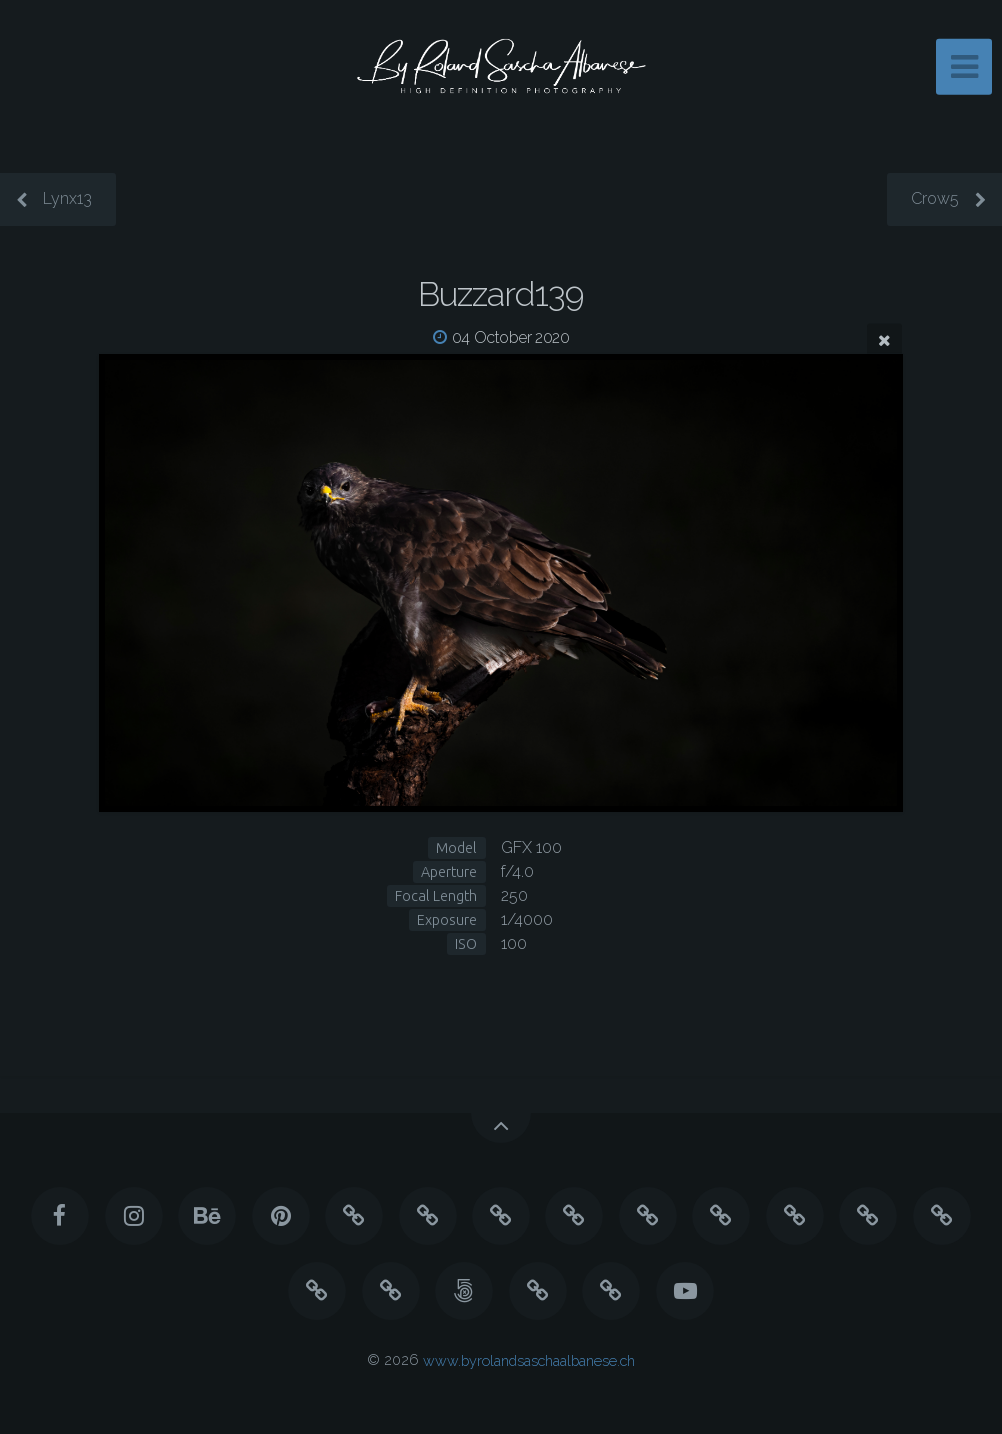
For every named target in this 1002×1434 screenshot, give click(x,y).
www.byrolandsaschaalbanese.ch (529, 1359)
